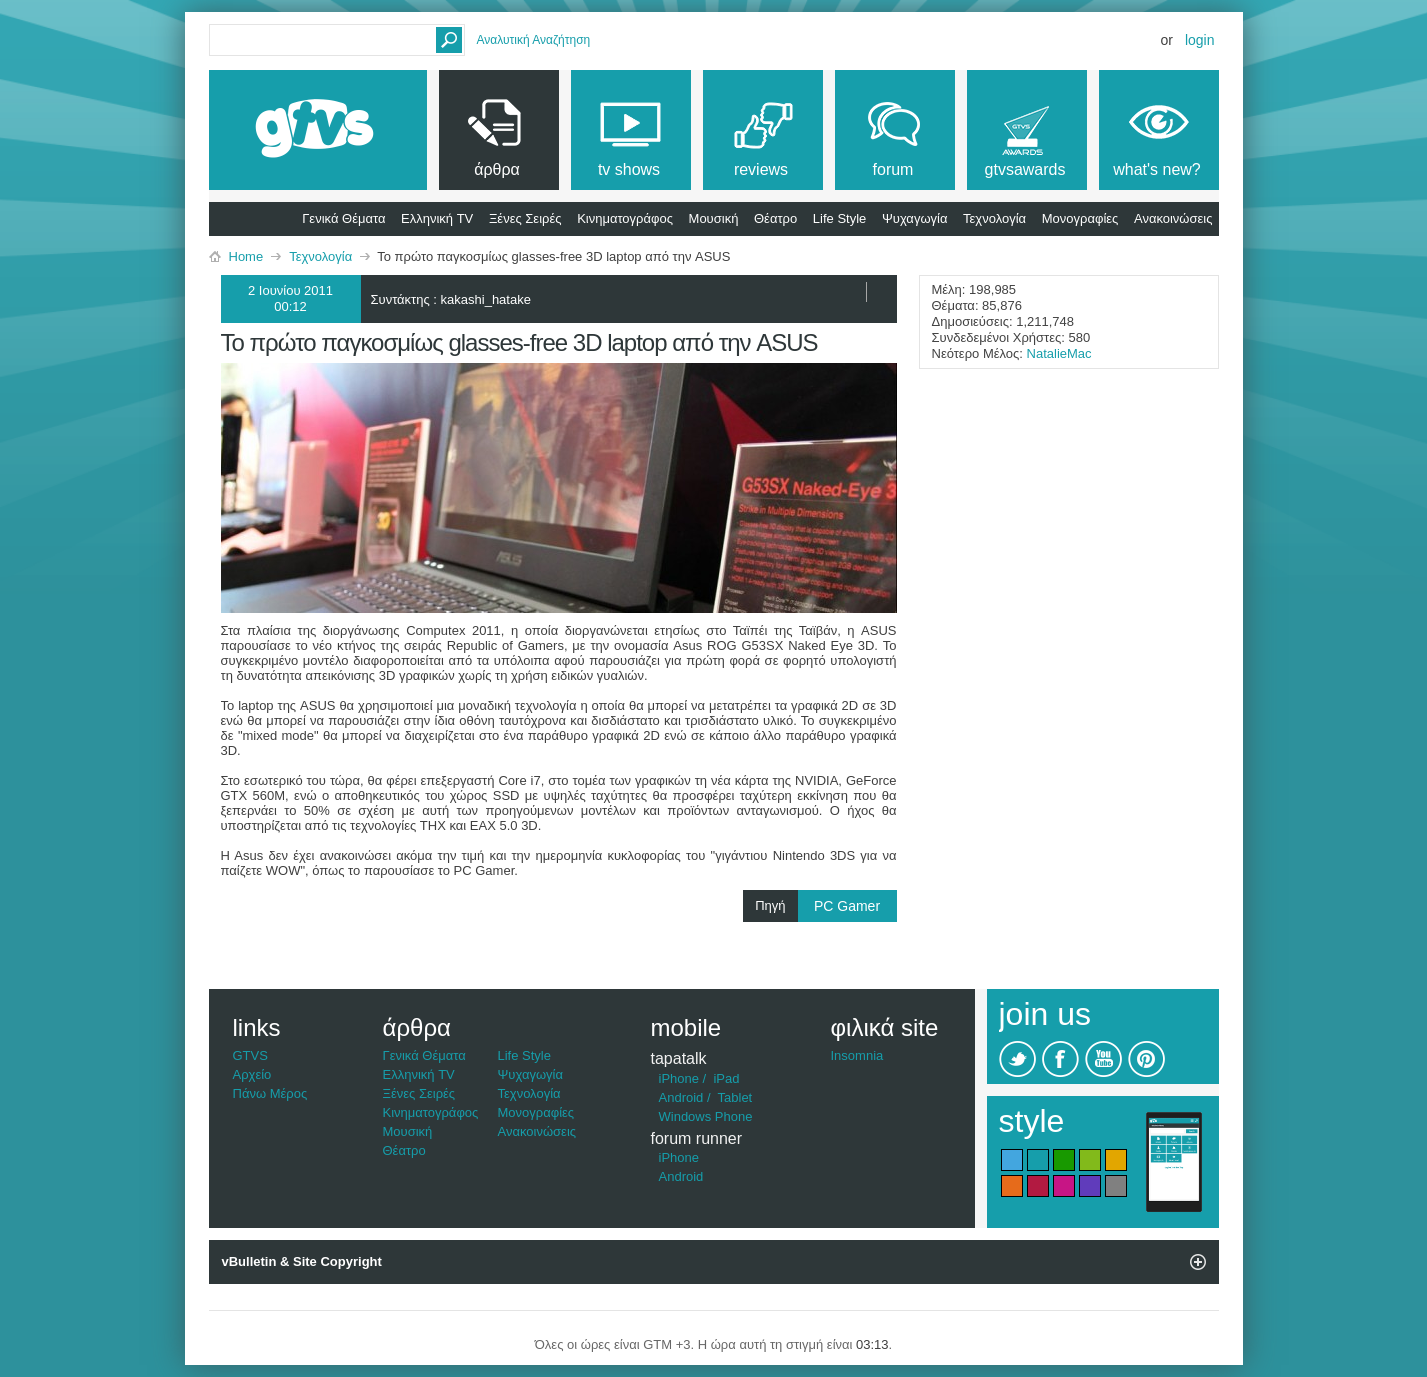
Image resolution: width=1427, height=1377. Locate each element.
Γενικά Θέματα (343, 218)
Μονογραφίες (1080, 218)
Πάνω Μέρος (270, 1093)
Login (1200, 40)
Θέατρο (775, 218)
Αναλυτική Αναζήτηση (534, 40)
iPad (726, 1078)
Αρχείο (252, 1074)
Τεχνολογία (994, 218)
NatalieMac (1059, 353)
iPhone (679, 1078)
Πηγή (825, 906)
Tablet (735, 1097)
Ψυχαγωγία (915, 218)
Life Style (839, 218)
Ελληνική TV (437, 218)
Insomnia (857, 1055)
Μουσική (714, 218)
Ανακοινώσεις (1173, 218)
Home (246, 256)
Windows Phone (706, 1116)
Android (681, 1097)
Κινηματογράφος (625, 218)
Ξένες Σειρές (525, 218)
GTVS (250, 1055)
